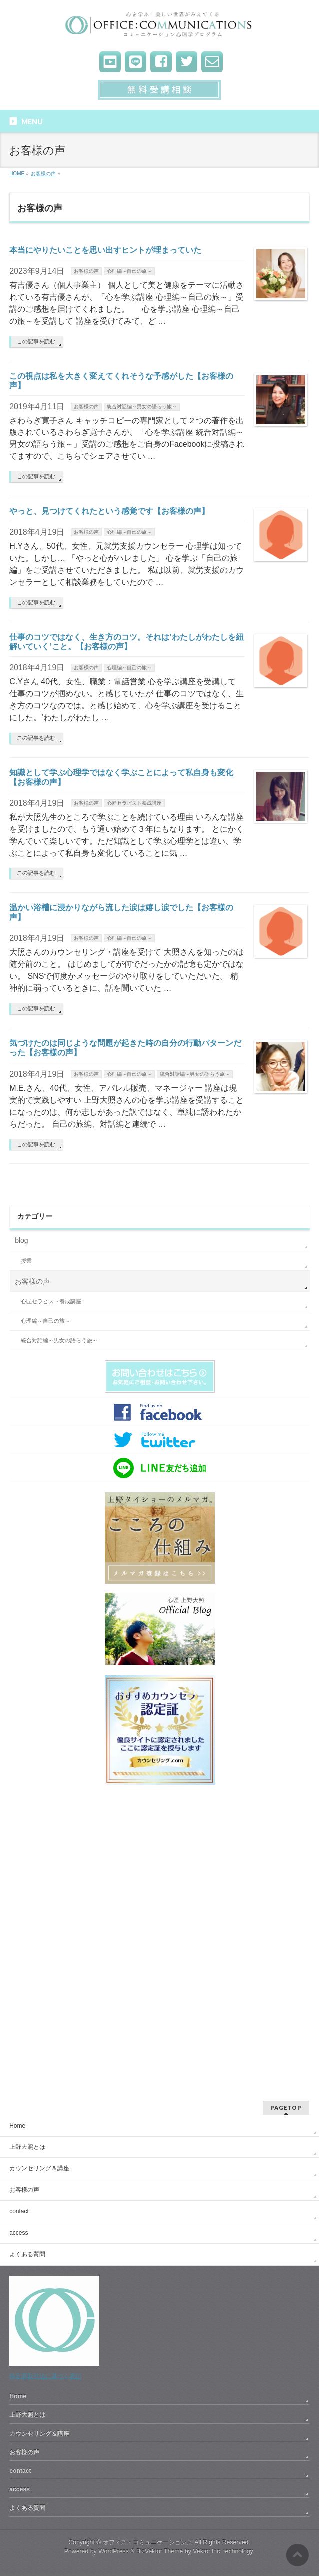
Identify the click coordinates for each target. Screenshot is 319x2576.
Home (18, 2125)
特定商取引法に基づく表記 (46, 2376)
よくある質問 (28, 2254)
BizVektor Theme (160, 2551)
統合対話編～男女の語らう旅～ (142, 406)
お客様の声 (86, 271)
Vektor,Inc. (207, 2551)
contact (19, 2211)
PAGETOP (286, 2107)
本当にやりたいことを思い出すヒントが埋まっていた (106, 250)
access (19, 2232)
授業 (26, 1261)
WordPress (113, 2551)
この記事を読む (36, 341)
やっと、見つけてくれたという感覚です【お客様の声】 (110, 511)
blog (21, 1240)
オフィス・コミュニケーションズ (148, 2542)
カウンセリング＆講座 (40, 2168)
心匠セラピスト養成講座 (134, 803)
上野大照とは (28, 2147)
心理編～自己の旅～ (129, 271)
